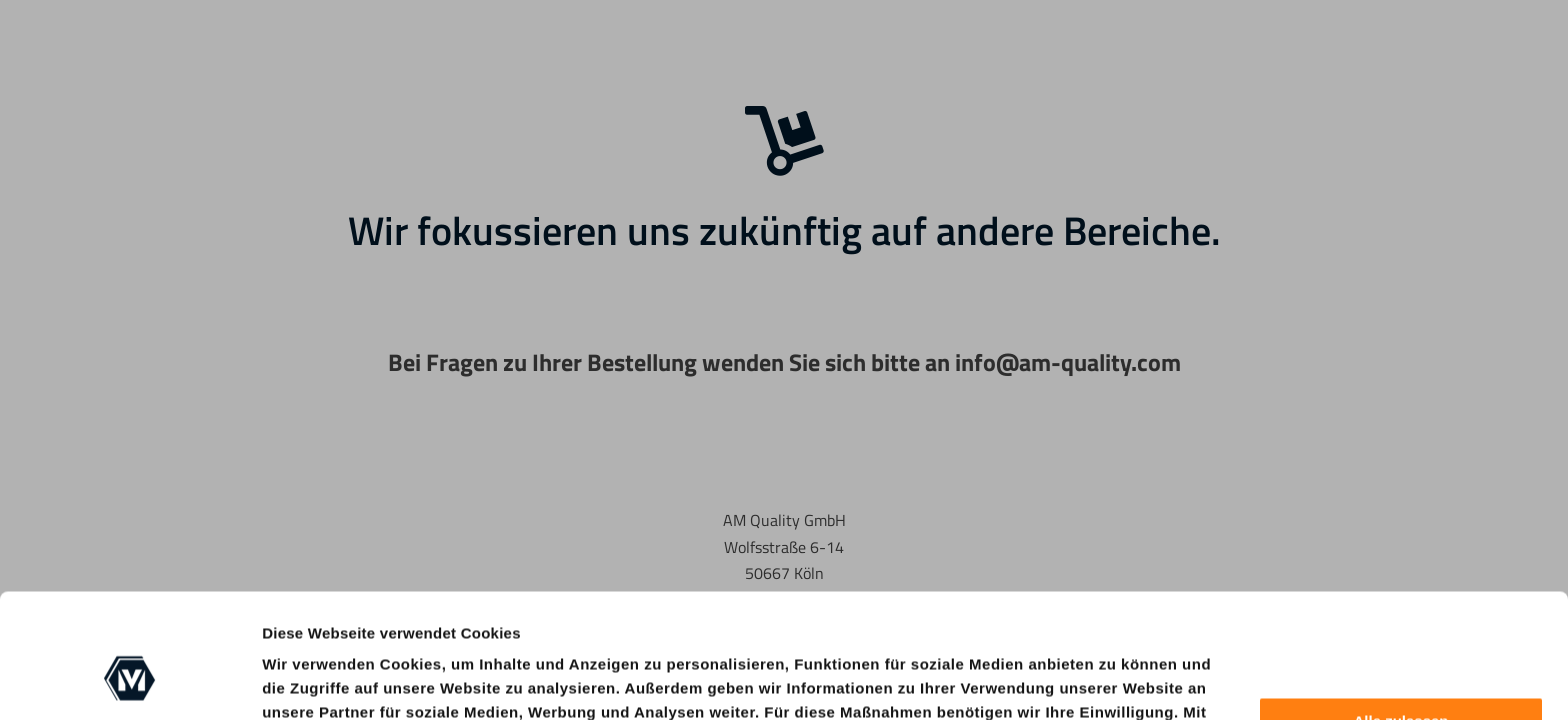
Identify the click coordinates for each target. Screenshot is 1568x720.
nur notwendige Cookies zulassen (511, 653)
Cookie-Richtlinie (1091, 653)
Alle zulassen (1400, 615)
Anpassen (1402, 671)
